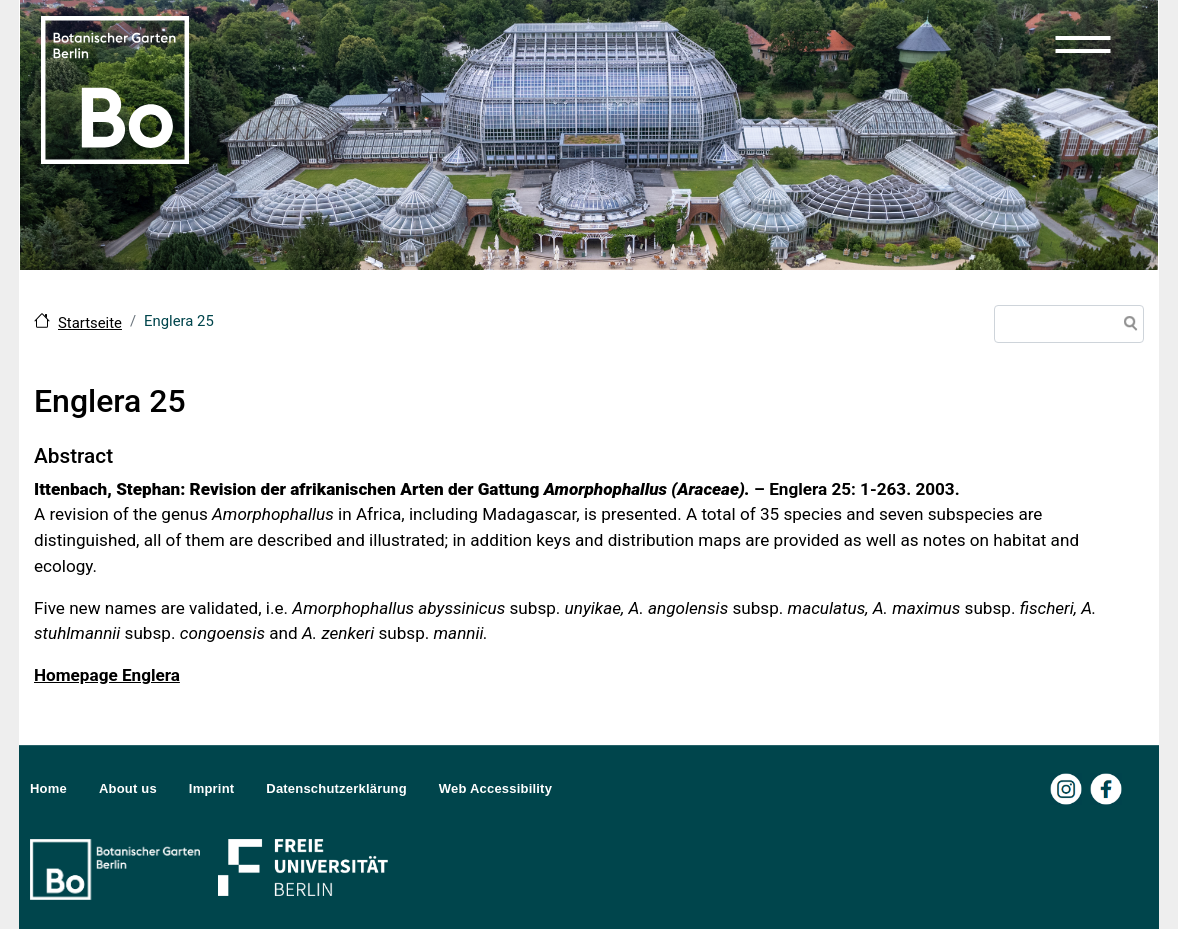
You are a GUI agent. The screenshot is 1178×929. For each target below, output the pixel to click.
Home (48, 788)
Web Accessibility (495, 788)
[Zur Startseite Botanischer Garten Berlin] (115, 88)
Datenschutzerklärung (336, 788)
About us (128, 788)
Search (1127, 326)
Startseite (90, 323)
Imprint (211, 788)
